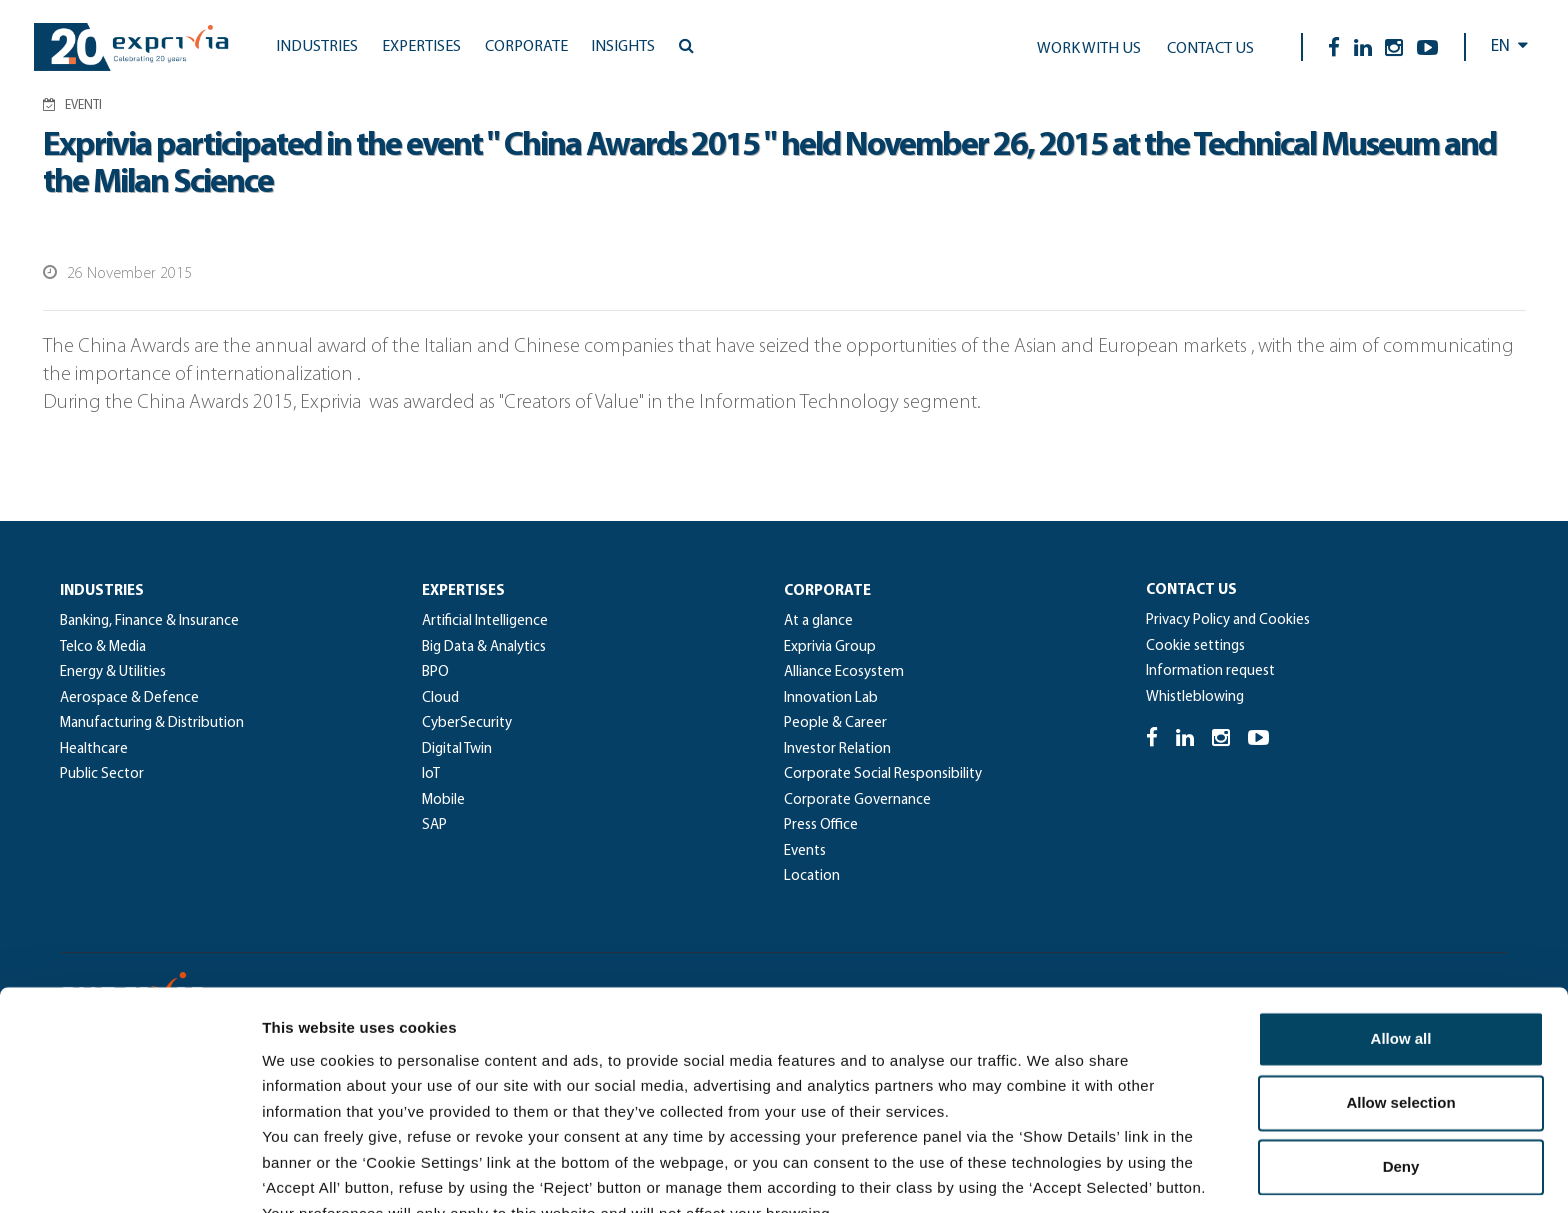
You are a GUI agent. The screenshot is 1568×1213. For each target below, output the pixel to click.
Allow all (1401, 933)
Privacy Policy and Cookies (1228, 620)
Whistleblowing (1195, 697)
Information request (1210, 671)
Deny (1401, 1061)
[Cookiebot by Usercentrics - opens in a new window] (129, 1174)
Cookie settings (1195, 646)
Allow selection (1400, 997)
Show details (1049, 1173)
